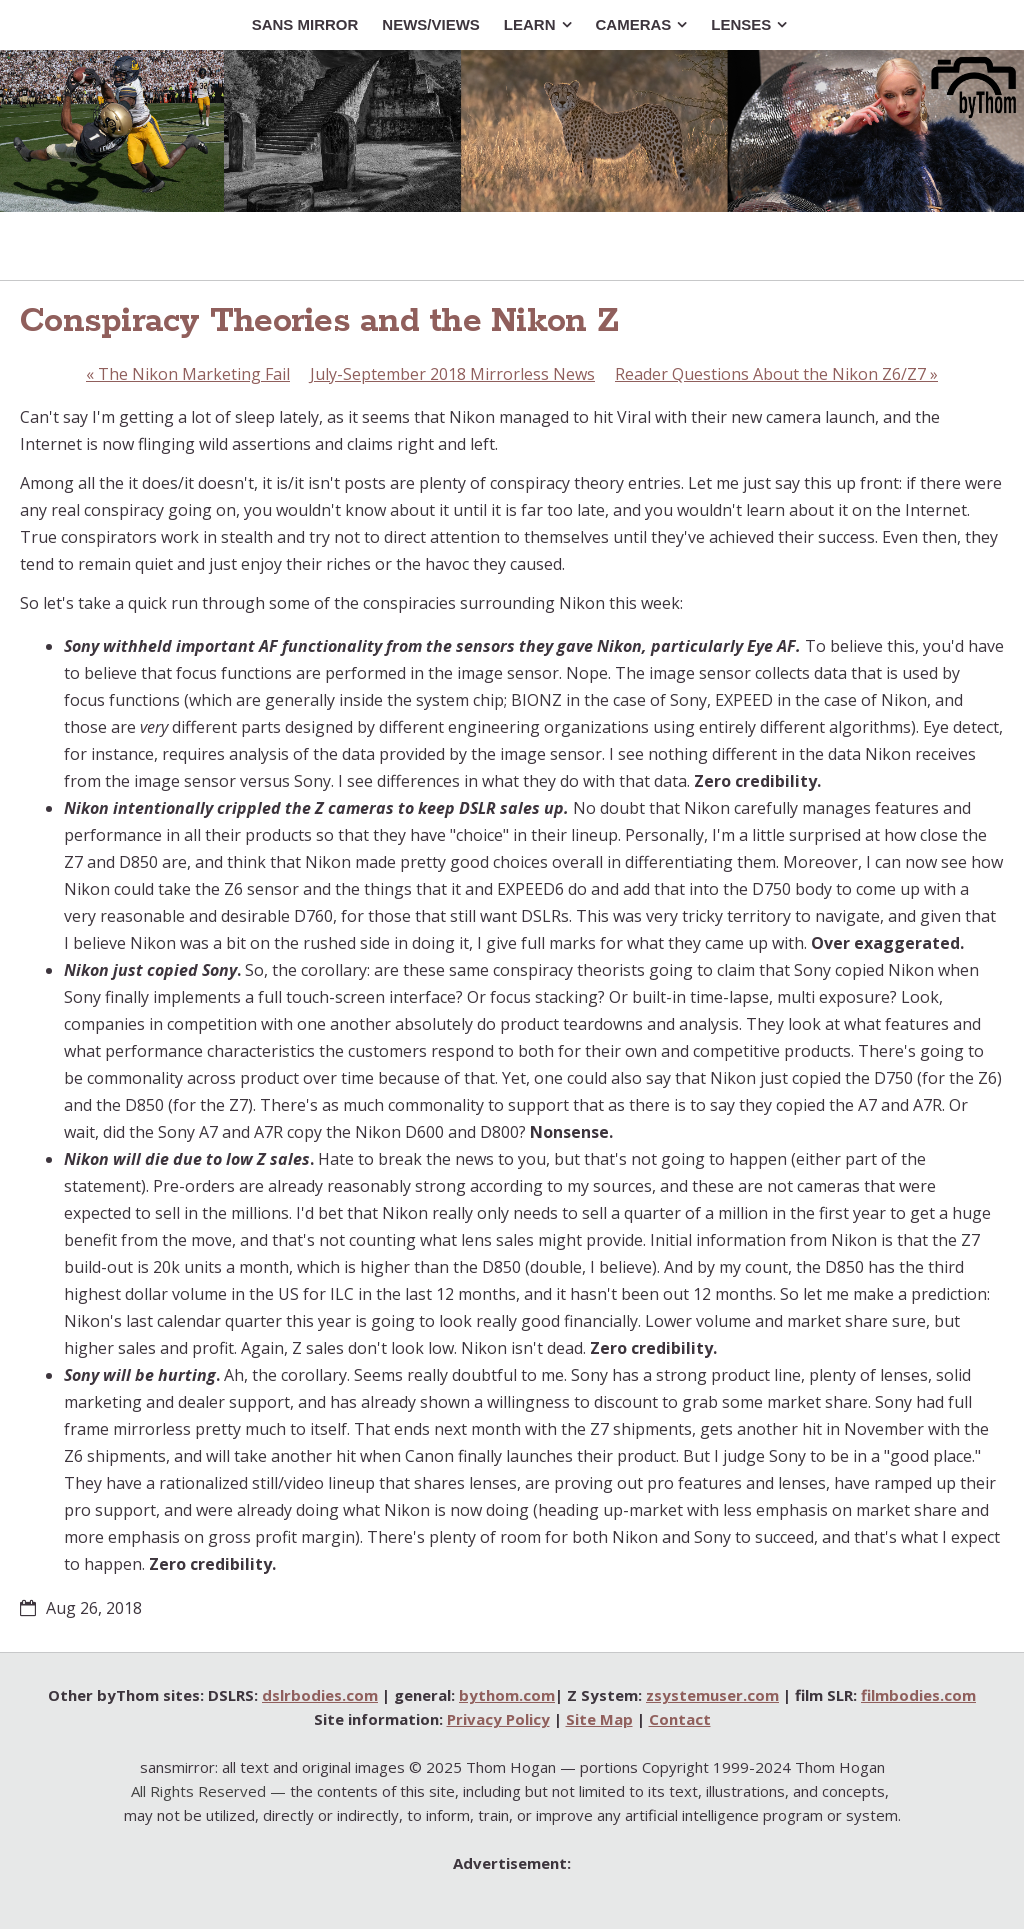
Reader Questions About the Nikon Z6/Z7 (776, 374)
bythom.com (507, 1695)
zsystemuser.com (712, 1695)
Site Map (599, 1719)
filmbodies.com (918, 1695)
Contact (680, 1719)
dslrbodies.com (320, 1695)
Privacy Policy (498, 1719)
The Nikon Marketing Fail (188, 374)
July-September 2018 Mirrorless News (452, 374)
